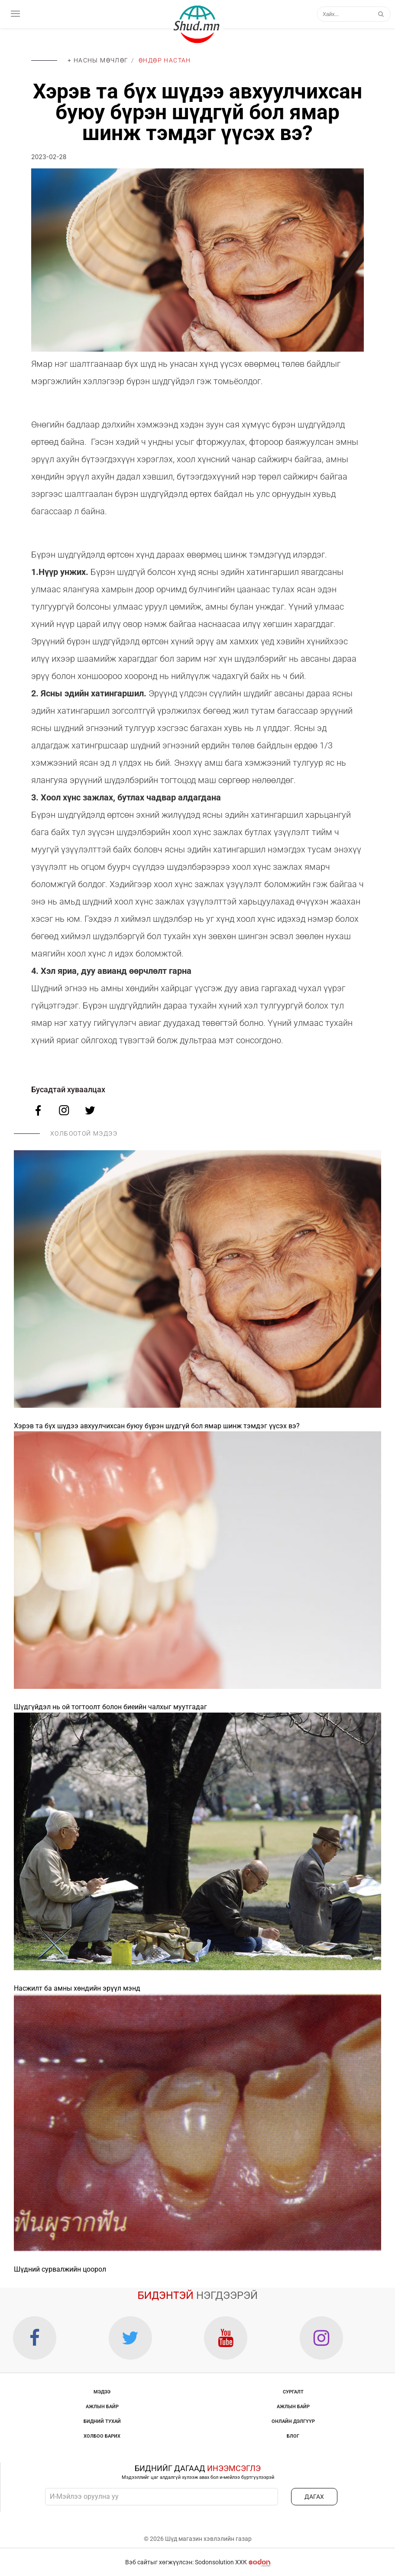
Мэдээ (102, 2392)
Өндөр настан (165, 60)
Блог (293, 2436)
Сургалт (293, 2392)
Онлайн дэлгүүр (293, 2421)
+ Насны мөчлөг (98, 60)
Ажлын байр (102, 2406)
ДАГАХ (314, 2496)
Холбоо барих (102, 2436)
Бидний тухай (102, 2421)
